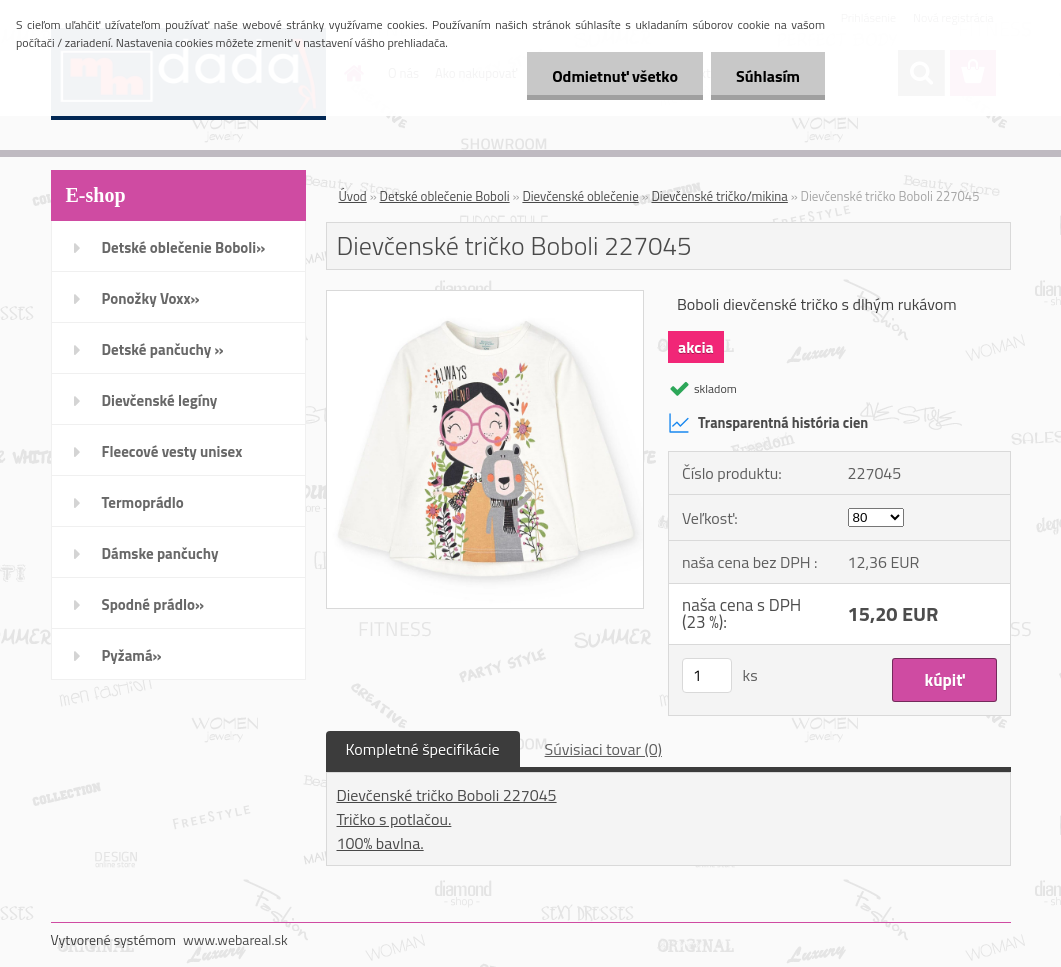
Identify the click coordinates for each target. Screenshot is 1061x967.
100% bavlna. (380, 843)
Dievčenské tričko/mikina (719, 196)
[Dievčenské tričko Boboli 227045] (485, 299)
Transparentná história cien (768, 423)
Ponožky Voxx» (151, 298)
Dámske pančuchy (160, 553)
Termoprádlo (143, 502)
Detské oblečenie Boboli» (184, 247)
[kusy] (707, 675)
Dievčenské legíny (160, 400)
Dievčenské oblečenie (580, 196)
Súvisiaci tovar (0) (603, 749)
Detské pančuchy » (163, 349)
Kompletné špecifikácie (423, 749)
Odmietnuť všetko (615, 76)
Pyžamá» (132, 655)
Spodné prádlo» (153, 604)
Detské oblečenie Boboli (445, 196)
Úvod (353, 196)
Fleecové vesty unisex (172, 451)
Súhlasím (768, 76)
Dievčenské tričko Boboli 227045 (447, 795)
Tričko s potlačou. (394, 819)
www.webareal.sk (235, 939)
